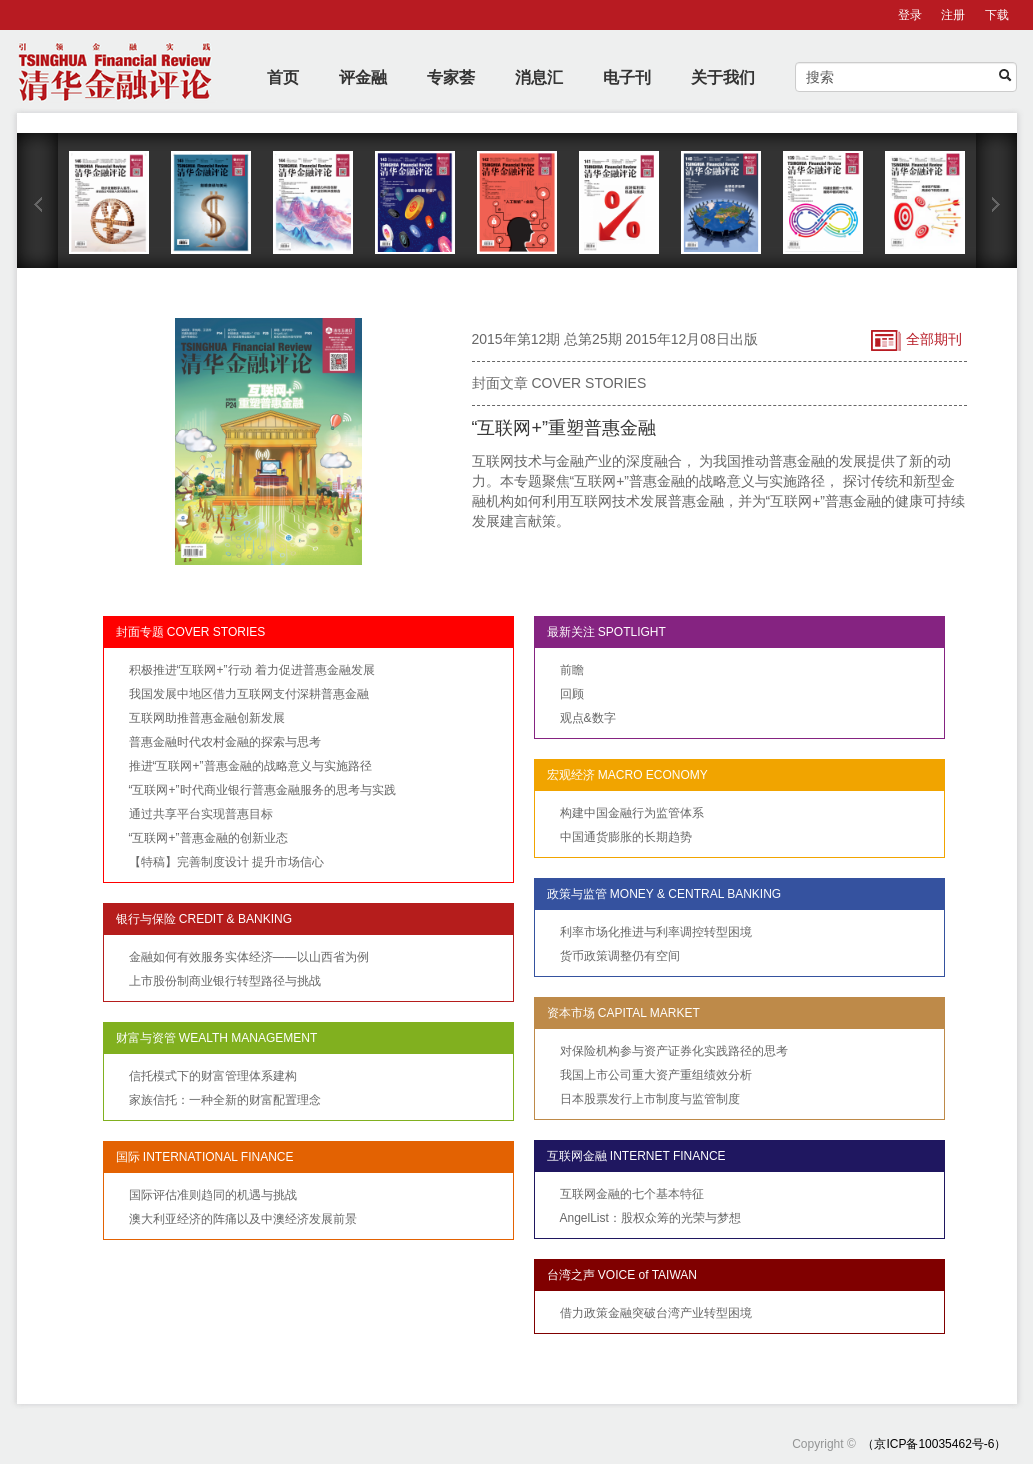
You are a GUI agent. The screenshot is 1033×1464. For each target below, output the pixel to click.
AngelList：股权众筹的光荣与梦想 (650, 1218)
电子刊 (627, 77)
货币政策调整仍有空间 (620, 956)
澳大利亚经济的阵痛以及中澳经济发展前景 (243, 1219)
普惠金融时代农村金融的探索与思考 (225, 742)
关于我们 (723, 77)
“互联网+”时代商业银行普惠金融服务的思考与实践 (262, 790)
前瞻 (572, 670)
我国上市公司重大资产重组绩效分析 (656, 1075)
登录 (910, 15)
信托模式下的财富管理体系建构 (213, 1076)
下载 (997, 15)
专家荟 (451, 77)
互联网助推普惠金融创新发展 (207, 718)
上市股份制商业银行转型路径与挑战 (225, 981)
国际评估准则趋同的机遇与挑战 (213, 1195)
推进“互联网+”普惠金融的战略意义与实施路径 (250, 766)
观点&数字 (588, 718)
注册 (953, 15)
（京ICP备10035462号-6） (934, 1444)
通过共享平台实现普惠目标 (201, 814)
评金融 (363, 77)
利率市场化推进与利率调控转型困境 (656, 932)
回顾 (572, 694)
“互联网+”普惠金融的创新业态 (208, 838)
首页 (283, 77)
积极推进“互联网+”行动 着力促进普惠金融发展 (252, 670)
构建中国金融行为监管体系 (632, 813)
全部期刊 (916, 340)
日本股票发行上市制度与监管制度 (650, 1099)
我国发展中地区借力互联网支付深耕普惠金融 (249, 694)
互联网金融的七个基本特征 (632, 1194)
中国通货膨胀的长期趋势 (626, 837)
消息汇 (539, 77)
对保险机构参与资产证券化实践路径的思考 (674, 1051)
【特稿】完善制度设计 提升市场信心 (226, 862)
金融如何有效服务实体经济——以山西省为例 (249, 957)
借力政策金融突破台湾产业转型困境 (656, 1313)
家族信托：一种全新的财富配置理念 (225, 1100)
